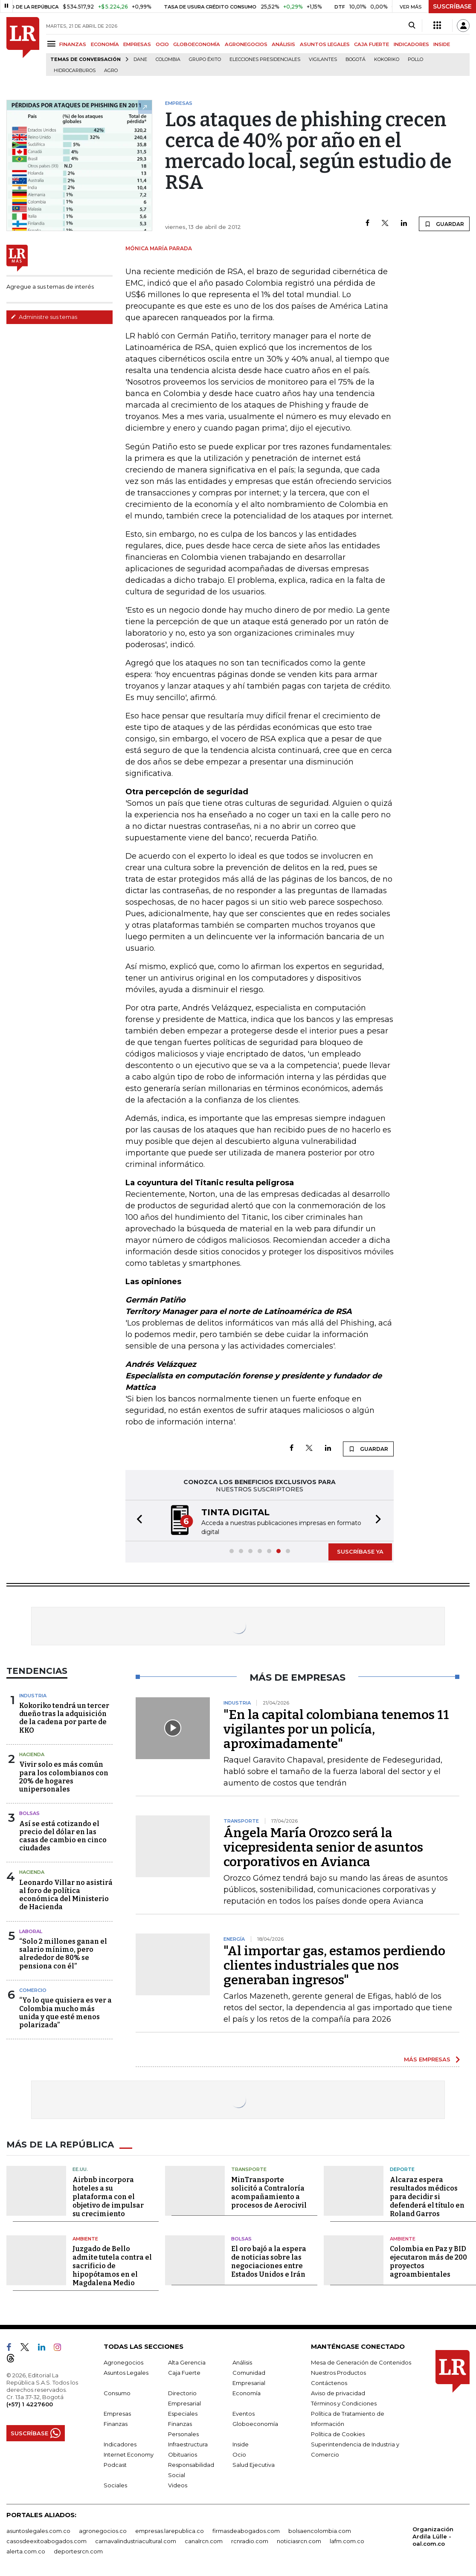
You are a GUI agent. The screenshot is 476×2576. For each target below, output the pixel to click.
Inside (240, 2444)
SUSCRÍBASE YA (360, 1551)
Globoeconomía (255, 2423)
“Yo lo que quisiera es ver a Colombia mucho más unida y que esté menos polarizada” (65, 2012)
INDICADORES (411, 44)
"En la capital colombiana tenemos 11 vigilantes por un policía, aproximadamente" (336, 1729)
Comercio (32, 1990)
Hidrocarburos (75, 70)
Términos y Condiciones (344, 2403)
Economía (246, 2393)
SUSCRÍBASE (452, 6)
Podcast (115, 2464)
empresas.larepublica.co (169, 2530)
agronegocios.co (103, 2530)
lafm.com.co (347, 2541)
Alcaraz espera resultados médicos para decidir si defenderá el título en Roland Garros (427, 2197)
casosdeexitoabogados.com (46, 2541)
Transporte (249, 2169)
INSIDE (441, 44)
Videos (177, 2485)
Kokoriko (386, 59)
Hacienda (31, 1754)
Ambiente (85, 2239)
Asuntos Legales (126, 2372)
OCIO (162, 44)
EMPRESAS (137, 44)
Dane (140, 59)
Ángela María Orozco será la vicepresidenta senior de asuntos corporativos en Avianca (323, 1847)
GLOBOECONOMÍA (196, 44)
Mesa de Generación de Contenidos (361, 2362)
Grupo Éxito (205, 59)
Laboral (30, 1931)
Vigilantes (323, 59)
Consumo (117, 2393)
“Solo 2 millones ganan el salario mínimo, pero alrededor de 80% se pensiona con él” (63, 1953)
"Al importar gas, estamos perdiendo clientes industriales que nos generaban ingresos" (334, 1965)
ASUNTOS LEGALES (325, 44)
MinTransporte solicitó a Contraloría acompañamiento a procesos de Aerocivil (269, 2192)
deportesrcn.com (78, 2551)
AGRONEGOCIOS (246, 44)
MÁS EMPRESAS (427, 2059)
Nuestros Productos (338, 2372)
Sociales (115, 2485)
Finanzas (116, 2423)
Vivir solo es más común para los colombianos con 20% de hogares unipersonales (63, 1776)
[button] (136, 1520)
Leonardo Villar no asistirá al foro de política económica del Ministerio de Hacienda (66, 1894)
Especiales (182, 2413)
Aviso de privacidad (338, 2393)
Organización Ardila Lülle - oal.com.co (432, 2536)
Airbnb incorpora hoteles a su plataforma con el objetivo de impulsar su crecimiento (108, 2197)
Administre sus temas (44, 316)
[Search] (412, 25)
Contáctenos (329, 2382)
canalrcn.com (204, 2541)
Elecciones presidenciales (264, 59)
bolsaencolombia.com (319, 2530)
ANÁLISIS (283, 44)
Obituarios (182, 2454)
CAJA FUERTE (371, 44)
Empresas (117, 2413)
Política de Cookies (338, 2434)
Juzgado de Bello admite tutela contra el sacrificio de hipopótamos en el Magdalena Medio (112, 2266)
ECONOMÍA (105, 44)
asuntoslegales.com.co (38, 2530)
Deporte (402, 2169)
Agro (111, 70)
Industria (32, 1696)
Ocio (239, 2454)
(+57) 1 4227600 (29, 2404)
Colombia (168, 59)
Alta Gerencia (187, 2362)
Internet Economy (129, 2454)
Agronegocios (123, 2362)
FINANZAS (72, 44)
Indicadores (120, 2444)
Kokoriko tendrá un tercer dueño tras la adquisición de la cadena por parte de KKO (64, 1718)
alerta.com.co (25, 2551)
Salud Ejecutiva (253, 2464)
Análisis (242, 2362)
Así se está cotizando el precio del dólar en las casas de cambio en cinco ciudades (63, 1836)
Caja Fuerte (184, 2372)
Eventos (243, 2413)
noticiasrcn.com (299, 2541)
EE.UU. (80, 2169)
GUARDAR (444, 223)
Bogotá (355, 59)
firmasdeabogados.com (246, 2530)
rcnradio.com (249, 2541)
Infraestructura (188, 2444)
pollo (415, 59)
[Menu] (52, 43)
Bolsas (29, 1813)
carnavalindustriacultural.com (135, 2541)
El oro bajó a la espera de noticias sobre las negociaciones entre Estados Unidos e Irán (268, 2261)
